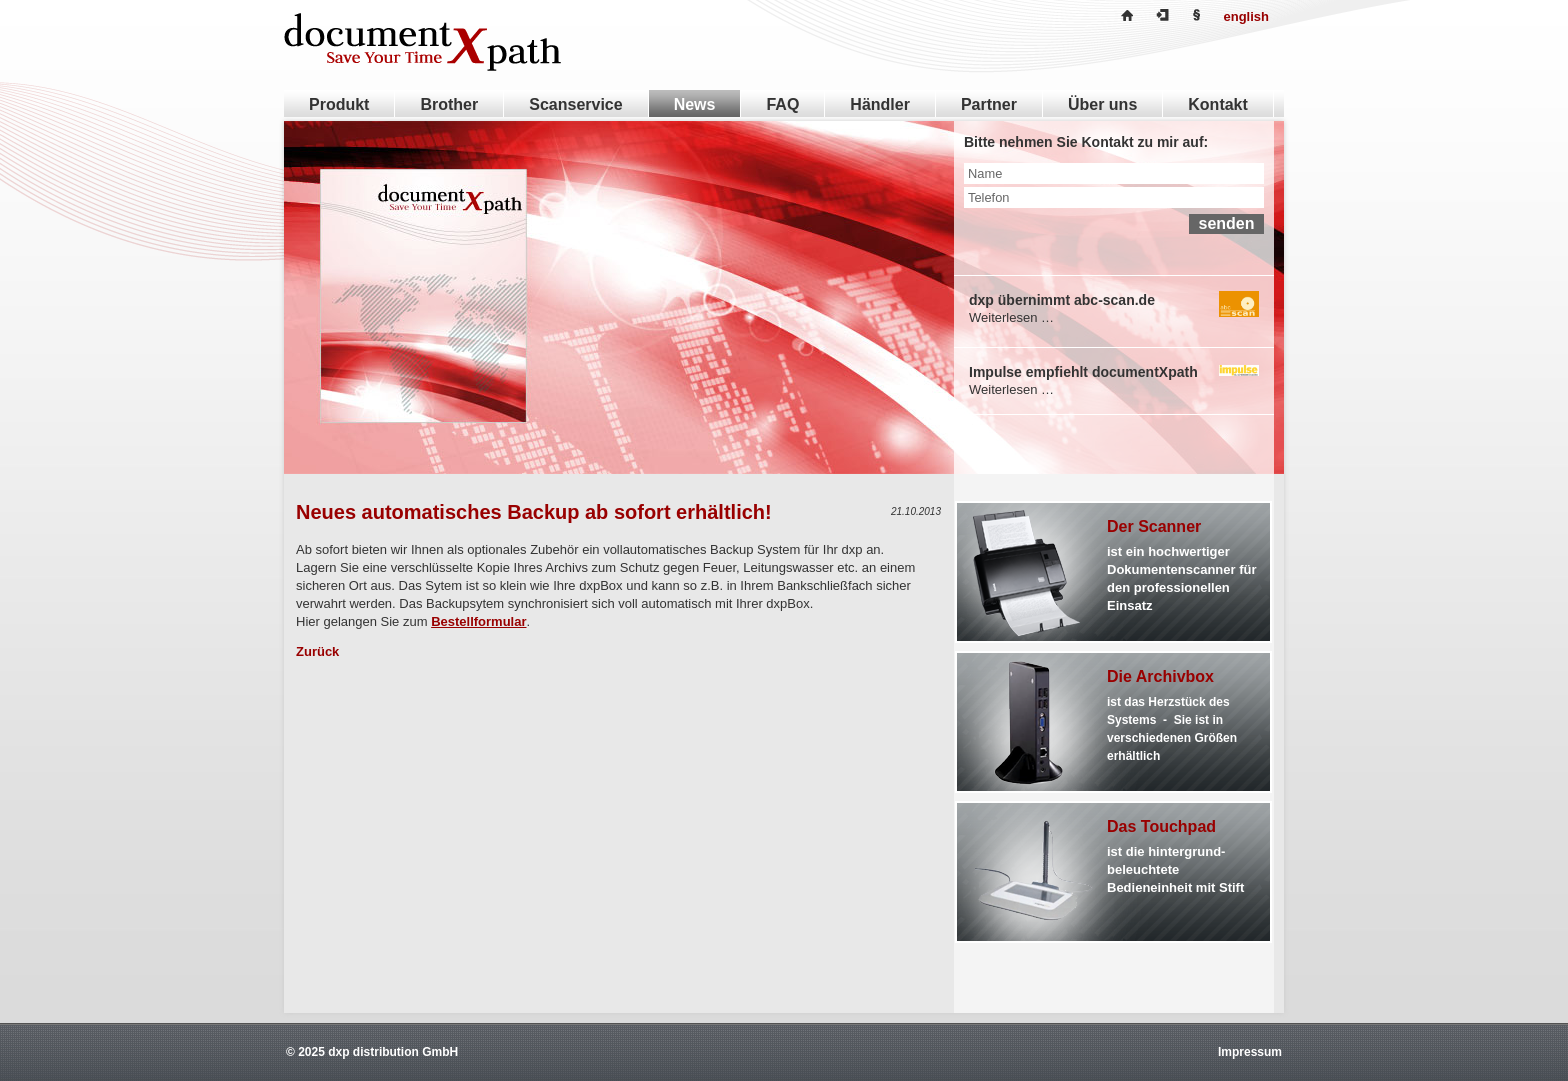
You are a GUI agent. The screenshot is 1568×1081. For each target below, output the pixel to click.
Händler (880, 104)
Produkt (339, 104)
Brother (449, 104)
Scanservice (575, 104)
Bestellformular (478, 621)
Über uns (1102, 104)
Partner (989, 104)
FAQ (782, 104)
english (1246, 16)
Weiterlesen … (1011, 317)
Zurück (317, 651)
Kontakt (1218, 104)
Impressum (1250, 1052)
